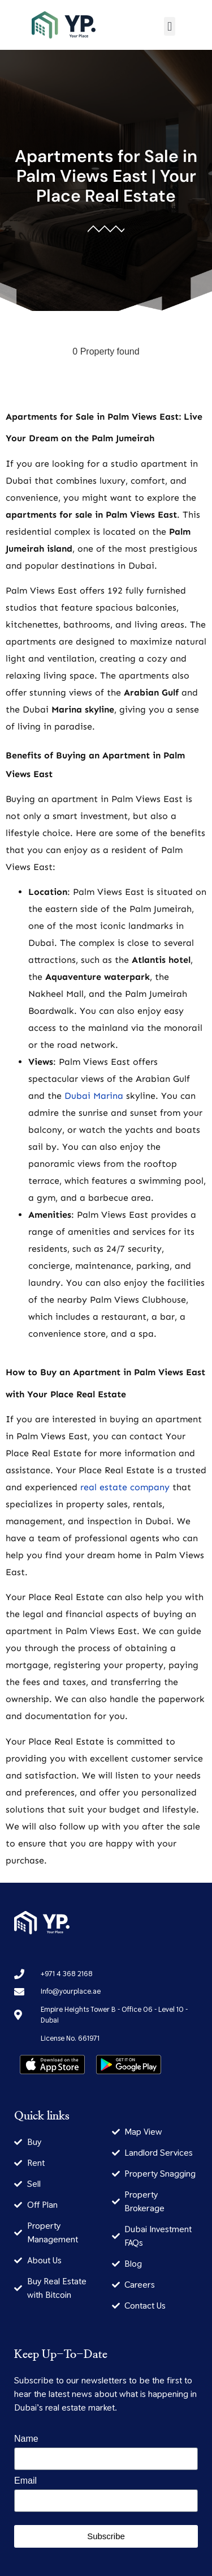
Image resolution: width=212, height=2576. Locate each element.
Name (26, 2438)
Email (25, 2480)
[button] (169, 26)
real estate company (125, 1487)
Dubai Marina (93, 1095)
